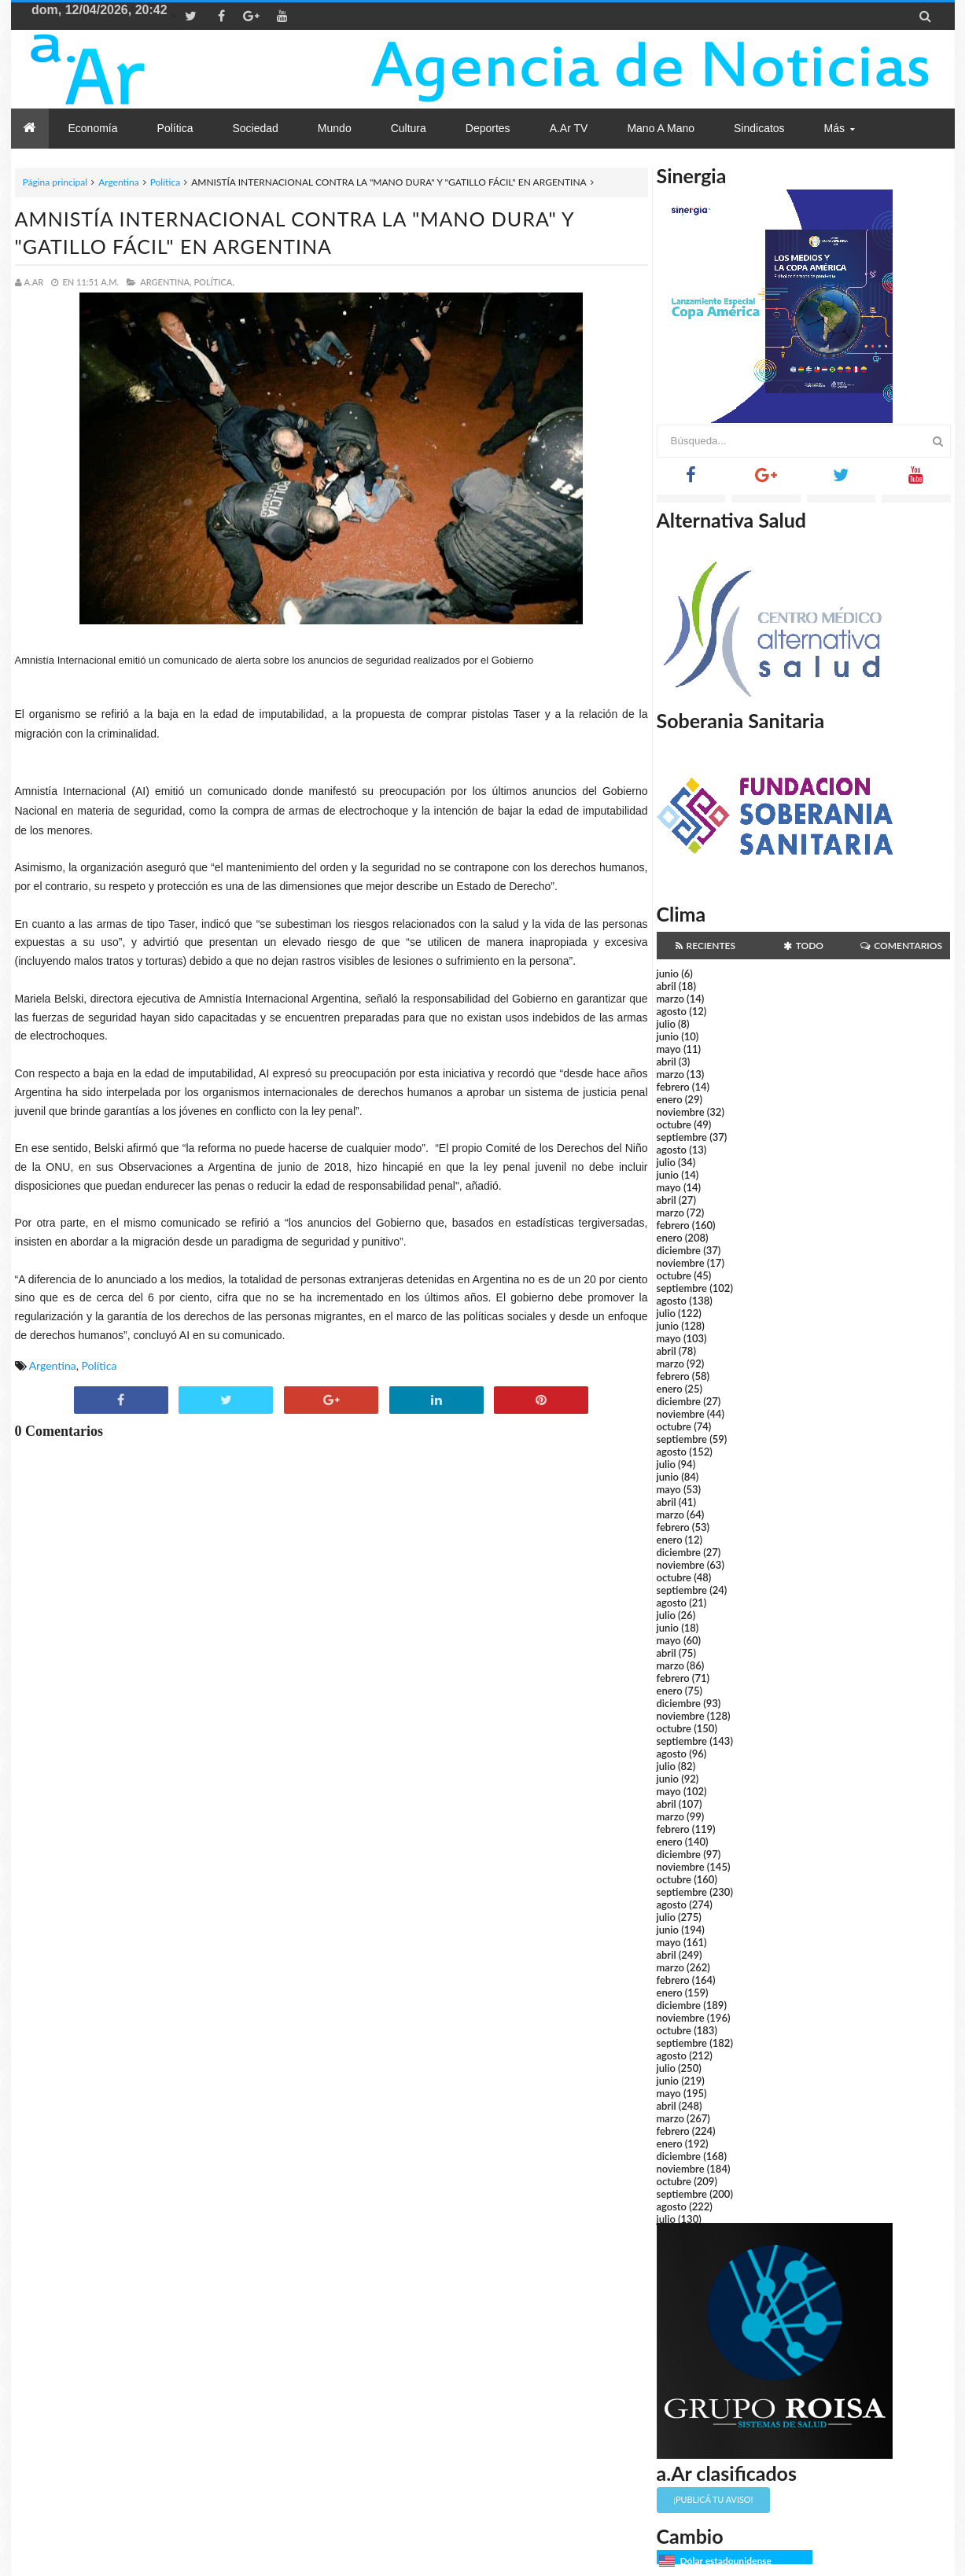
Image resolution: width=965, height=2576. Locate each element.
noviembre (681, 1112)
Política (165, 182)
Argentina (118, 182)
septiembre (682, 1137)
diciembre (679, 1250)
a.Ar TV (569, 128)
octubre (674, 1124)
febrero (673, 1086)
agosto (672, 1011)
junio (668, 973)
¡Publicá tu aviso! (713, 2499)
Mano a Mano (660, 128)
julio (666, 1024)
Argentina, (165, 282)
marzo (670, 998)
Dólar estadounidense (726, 2561)
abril (666, 986)
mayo (669, 1049)
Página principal (55, 182)
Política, (213, 282)
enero (670, 1099)
